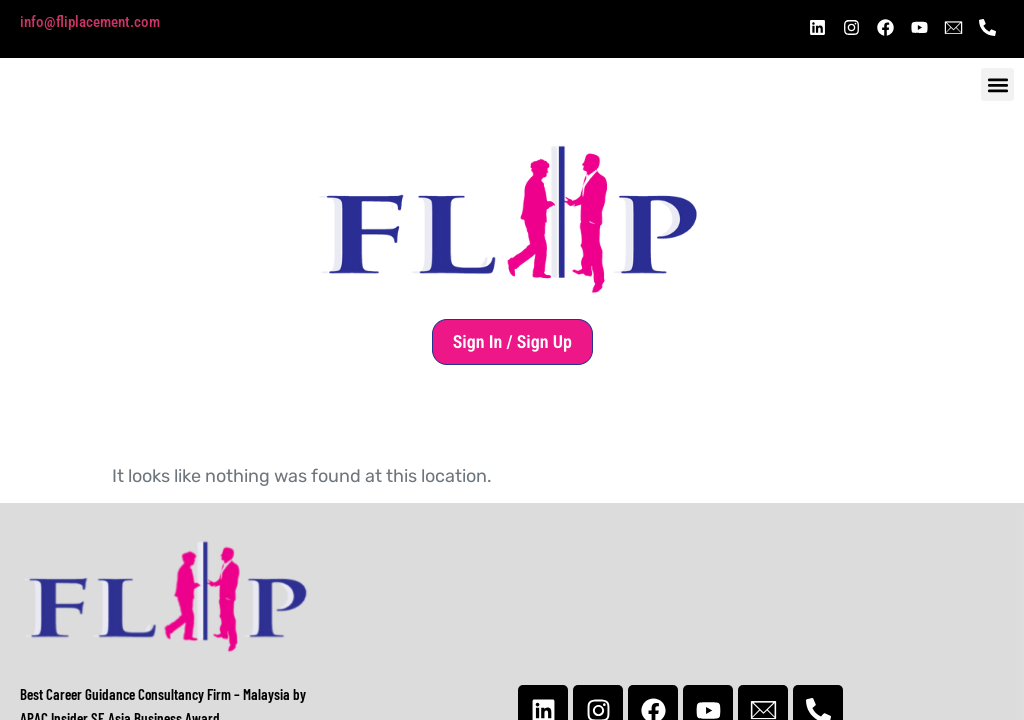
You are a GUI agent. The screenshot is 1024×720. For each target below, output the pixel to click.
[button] (997, 84)
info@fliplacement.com (90, 22)
